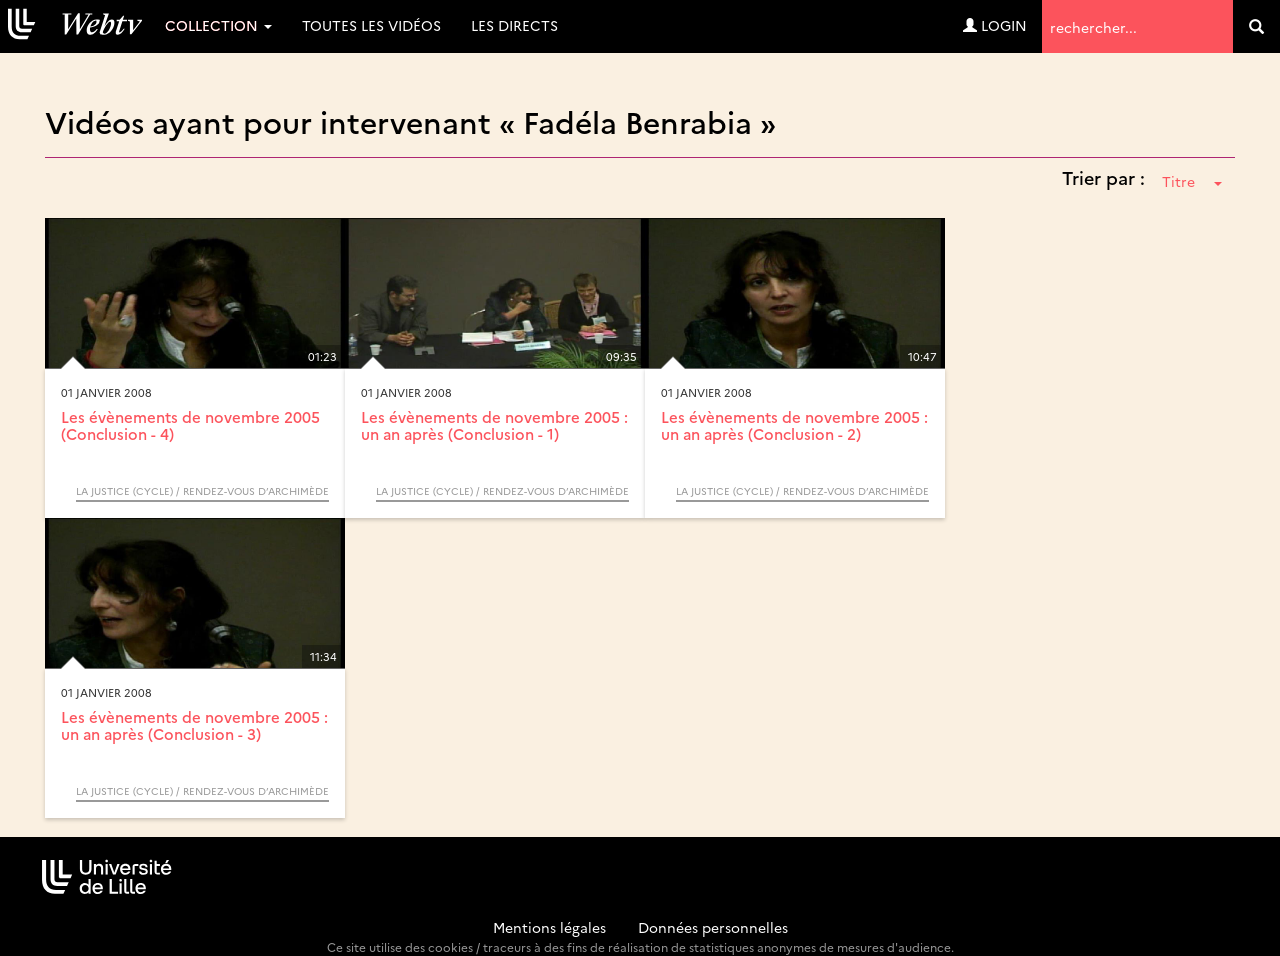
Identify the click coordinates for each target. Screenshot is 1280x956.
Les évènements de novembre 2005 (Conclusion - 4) (190, 425)
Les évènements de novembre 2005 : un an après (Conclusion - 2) (794, 425)
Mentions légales (549, 927)
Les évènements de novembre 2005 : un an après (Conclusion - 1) (494, 425)
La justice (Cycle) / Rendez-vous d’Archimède (202, 491)
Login (995, 25)
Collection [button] (218, 25)
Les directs (514, 25)
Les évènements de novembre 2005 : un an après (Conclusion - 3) (194, 725)
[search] (1256, 26)
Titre (1192, 181)
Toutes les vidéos (371, 25)
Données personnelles (713, 927)
